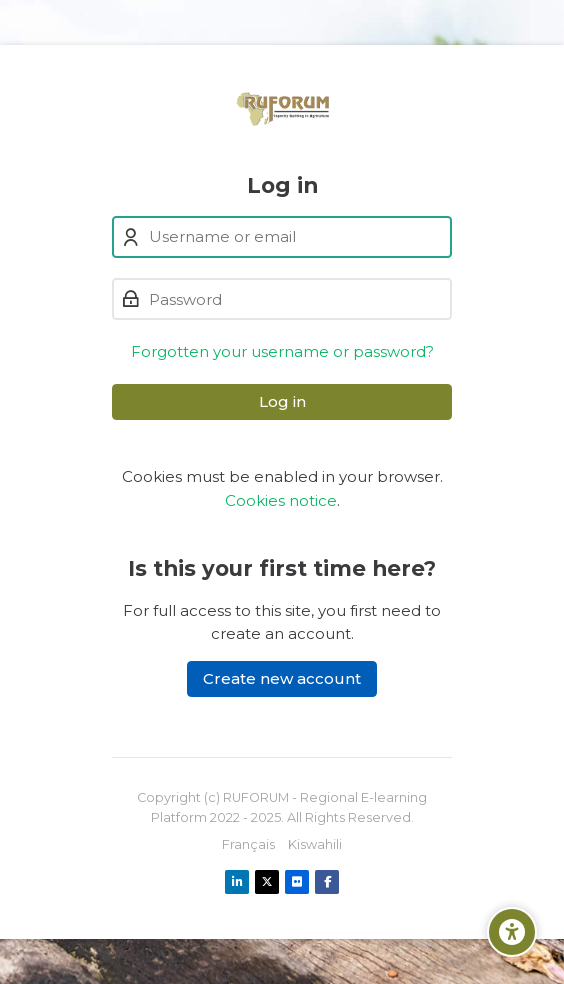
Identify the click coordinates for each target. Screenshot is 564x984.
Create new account (282, 678)
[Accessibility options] (512, 932)
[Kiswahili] (315, 845)
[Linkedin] (237, 882)
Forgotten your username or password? (282, 351)
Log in (282, 401)
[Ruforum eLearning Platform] (282, 109)
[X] (267, 882)
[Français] (248, 845)
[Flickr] (297, 882)
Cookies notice (281, 500)
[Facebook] (327, 882)
